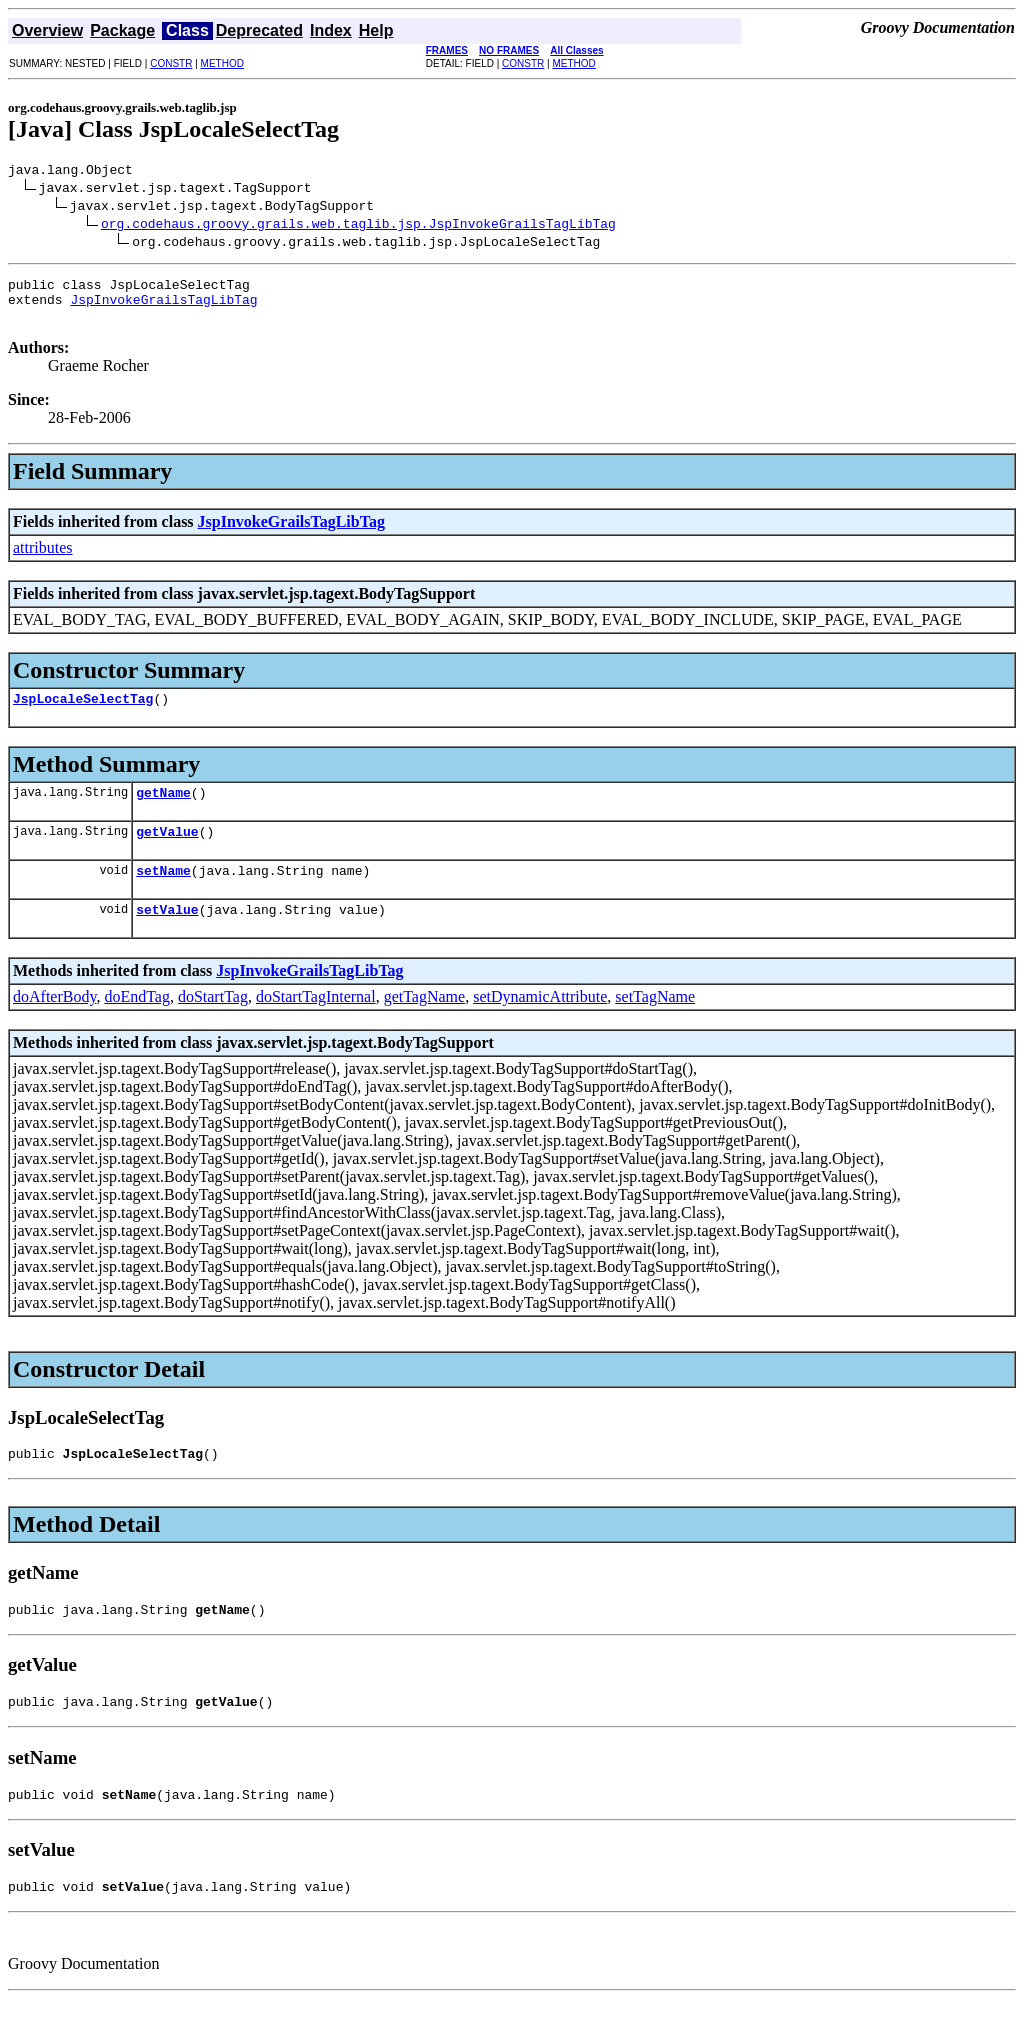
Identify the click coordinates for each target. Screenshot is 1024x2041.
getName (163, 810)
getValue (167, 852)
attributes (43, 559)
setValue (167, 936)
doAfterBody (54, 1023)
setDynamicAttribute (540, 1023)
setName (163, 894)
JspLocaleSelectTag (83, 713)
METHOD (222, 63)
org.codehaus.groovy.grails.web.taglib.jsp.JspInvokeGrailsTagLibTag (358, 226)
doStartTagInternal (316, 1023)
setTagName (655, 1023)
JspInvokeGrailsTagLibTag (163, 308)
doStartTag (213, 1023)
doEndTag (137, 1023)
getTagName (425, 1023)
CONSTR (171, 63)
